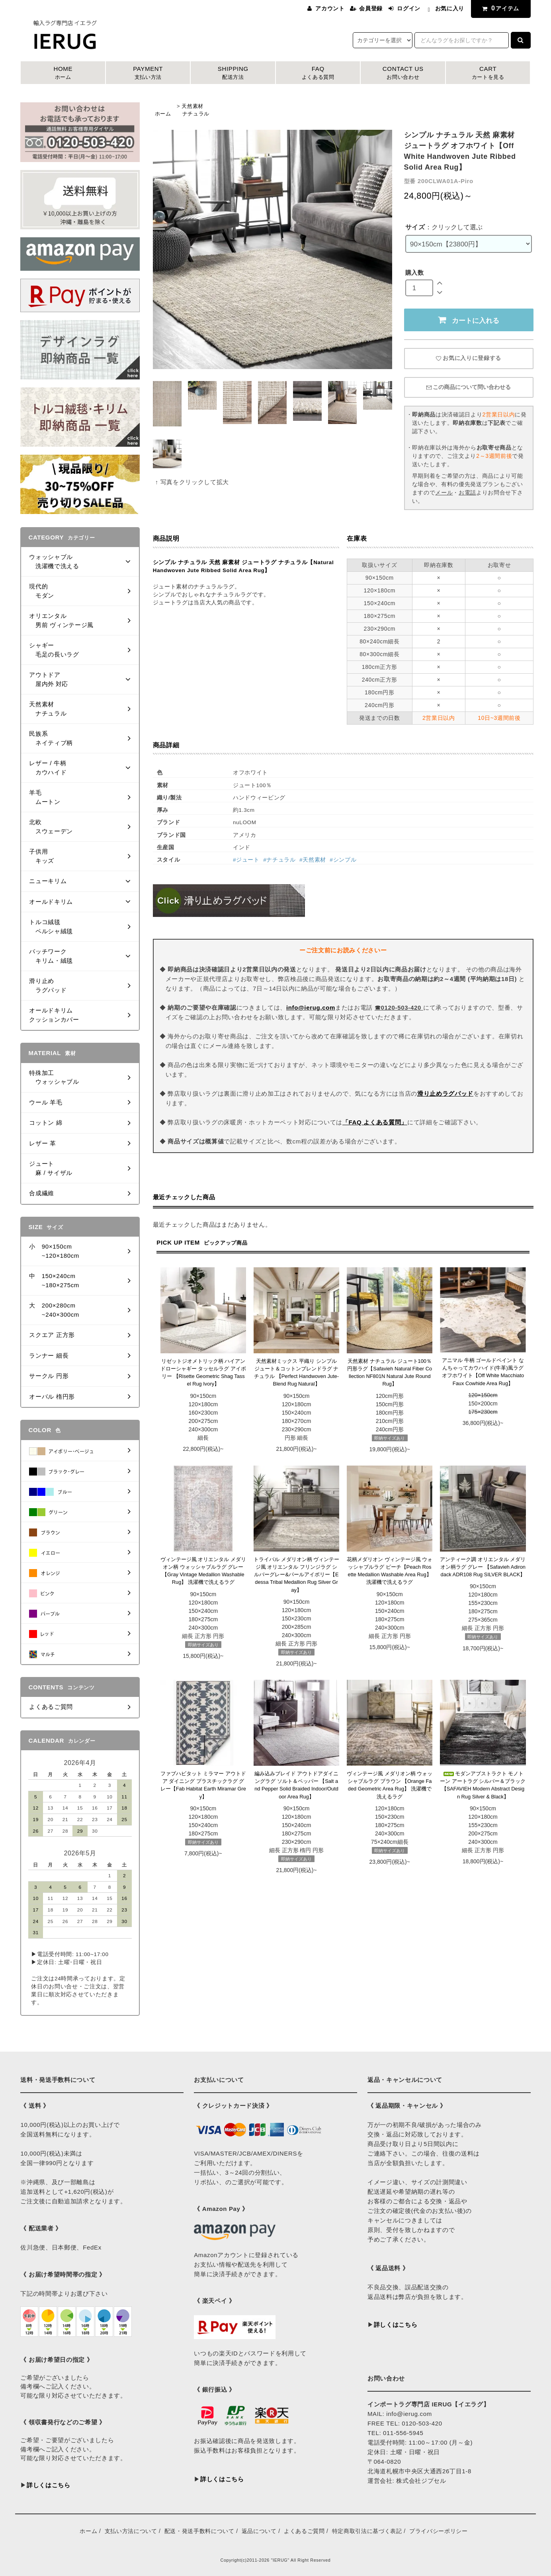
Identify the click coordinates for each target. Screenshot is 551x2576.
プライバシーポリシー (438, 2531)
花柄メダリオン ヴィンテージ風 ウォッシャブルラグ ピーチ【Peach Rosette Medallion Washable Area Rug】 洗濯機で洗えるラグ (389, 1570)
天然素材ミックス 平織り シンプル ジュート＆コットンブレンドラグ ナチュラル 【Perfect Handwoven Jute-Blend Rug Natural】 (296, 1372)
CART (488, 73)
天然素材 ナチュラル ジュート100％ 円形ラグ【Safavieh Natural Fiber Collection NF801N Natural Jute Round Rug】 (389, 1372)
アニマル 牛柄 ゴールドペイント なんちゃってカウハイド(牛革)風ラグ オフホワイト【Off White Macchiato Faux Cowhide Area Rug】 (483, 1371)
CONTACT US (403, 73)
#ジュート (246, 860)
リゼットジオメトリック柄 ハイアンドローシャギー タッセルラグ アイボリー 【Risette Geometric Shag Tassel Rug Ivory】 (203, 1372)
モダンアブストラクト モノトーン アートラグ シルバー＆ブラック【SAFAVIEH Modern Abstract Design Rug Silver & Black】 (483, 1785)
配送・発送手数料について (199, 2531)
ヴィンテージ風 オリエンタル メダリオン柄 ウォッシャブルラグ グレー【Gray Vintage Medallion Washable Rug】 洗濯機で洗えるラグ (203, 1570)
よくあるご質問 (304, 2531)
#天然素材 (312, 860)
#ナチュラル (279, 860)
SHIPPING (233, 73)
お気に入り (449, 8)
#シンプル (343, 860)
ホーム (163, 114)
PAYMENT (148, 73)
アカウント (329, 8)
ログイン (408, 8)
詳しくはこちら (48, 2485)
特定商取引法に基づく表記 (367, 2531)
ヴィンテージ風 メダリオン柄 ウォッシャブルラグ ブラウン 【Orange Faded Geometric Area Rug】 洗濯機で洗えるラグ (389, 1785)
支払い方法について (131, 2531)
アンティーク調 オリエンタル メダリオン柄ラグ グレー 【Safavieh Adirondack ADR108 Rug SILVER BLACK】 (483, 1567)
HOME (63, 73)
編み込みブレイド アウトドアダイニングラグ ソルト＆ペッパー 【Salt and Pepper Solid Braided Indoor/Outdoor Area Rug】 (296, 1785)
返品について (259, 2531)
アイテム (499, 8)
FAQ (318, 73)
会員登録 (371, 8)
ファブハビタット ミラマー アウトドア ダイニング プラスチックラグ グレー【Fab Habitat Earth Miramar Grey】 (203, 1785)
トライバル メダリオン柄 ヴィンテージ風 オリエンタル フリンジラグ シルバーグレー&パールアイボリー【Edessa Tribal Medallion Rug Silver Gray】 (296, 1574)
